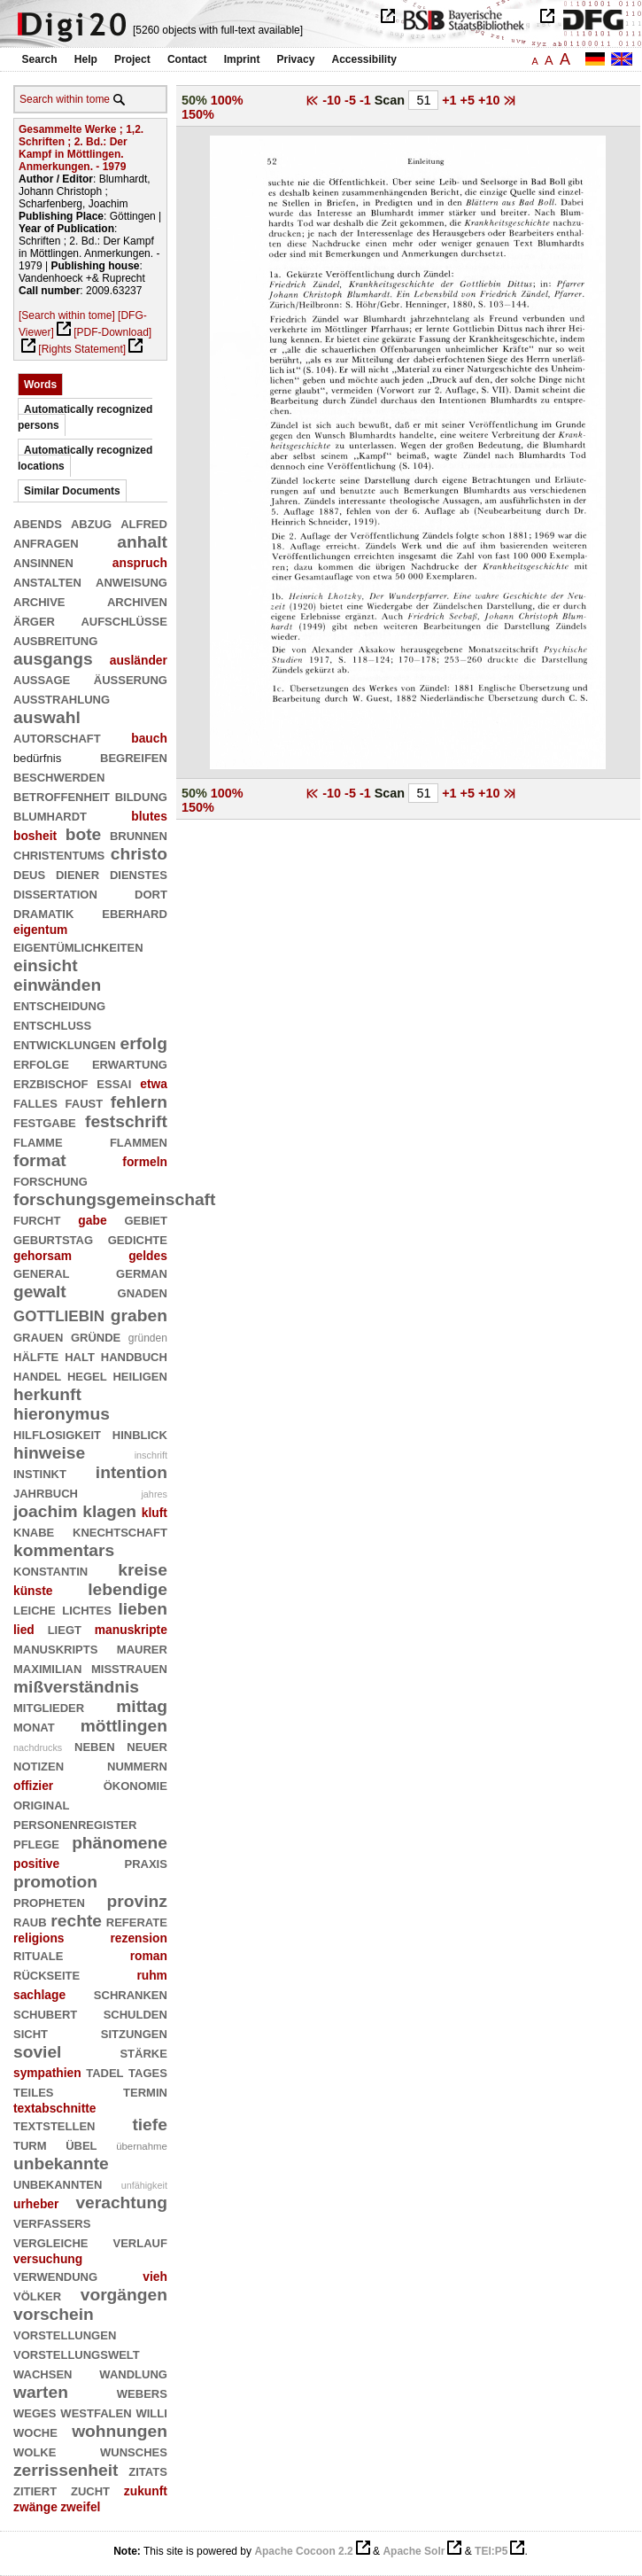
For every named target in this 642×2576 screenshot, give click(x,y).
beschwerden (58, 776)
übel (81, 2144)
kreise (142, 1569)
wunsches (133, 2450)
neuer (147, 1745)
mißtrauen (129, 1667)
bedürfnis (37, 758)
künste (32, 1591)
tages (147, 2071)
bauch (149, 738)
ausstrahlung (61, 698)
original (41, 1803)
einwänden (57, 985)
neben (94, 1745)
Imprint (242, 59)
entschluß (52, 1024)
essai (114, 1082)
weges (34, 2411)
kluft (154, 1513)
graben (139, 1315)
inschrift (151, 1455)
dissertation (55, 892)
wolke (34, 2450)
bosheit (35, 836)
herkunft (47, 1394)
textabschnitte (55, 2108)
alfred (143, 522)
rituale (38, 1954)
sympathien (47, 2073)
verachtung (121, 2202)
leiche (34, 1608)
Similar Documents (72, 491)
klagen (109, 1511)
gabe (92, 1220)
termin (145, 2091)
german (141, 1272)
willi (150, 2411)
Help (85, 59)
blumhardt (50, 814)
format (39, 1160)
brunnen (138, 834)
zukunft (145, 2491)
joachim (45, 1511)
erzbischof (51, 1082)
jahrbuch (45, 1492)
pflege (36, 1842)
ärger (34, 620)
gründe (95, 1336)
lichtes (87, 1608)
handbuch (134, 1355)
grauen (38, 1336)
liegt (64, 1628)
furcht (36, 1219)
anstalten (47, 581)
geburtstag (53, 1238)
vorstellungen (64, 2333)
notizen (38, 1764)
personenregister (74, 1823)
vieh (155, 2276)
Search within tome (64, 99)
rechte (76, 1920)
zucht (90, 2489)
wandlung (133, 2372)
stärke (143, 2052)
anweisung (131, 581)
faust (85, 1102)
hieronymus (61, 1414)
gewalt (39, 1291)
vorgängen (124, 2294)
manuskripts (55, 1647)
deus (29, 873)
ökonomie (135, 1784)
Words (40, 384)
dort (151, 892)
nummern (137, 1764)
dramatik (43, 912)
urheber (35, 2204)
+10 (490, 100)
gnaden (142, 1291)
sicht (30, 2032)
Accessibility (364, 59)
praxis (145, 1862)
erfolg (143, 1043)
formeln (144, 1162)
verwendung (55, 2275)
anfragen (46, 542)
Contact (187, 59)
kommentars (63, 1550)
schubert (45, 2013)
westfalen (95, 2411)
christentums (58, 853)
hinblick (139, 1433)
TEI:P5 (491, 2551)
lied (24, 1630)
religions (39, 1938)
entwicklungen (64, 1043)
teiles (33, 2091)
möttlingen (124, 1725)
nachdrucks (37, 1747)
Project (132, 59)
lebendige (127, 1589)
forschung (50, 1180)
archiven (137, 600)
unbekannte (61, 2163)
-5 (352, 100)
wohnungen (119, 2431)
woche (35, 2431)
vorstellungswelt (76, 2353)
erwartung (129, 1063)
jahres (153, 1494)
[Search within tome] (67, 315)
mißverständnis (76, 1686)
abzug (91, 522)
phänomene (119, 1842)
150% (198, 114)
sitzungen (134, 2032)
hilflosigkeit (57, 1433)
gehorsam (42, 1256)
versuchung (47, 2259)
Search (40, 59)
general (41, 1272)
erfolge (41, 1063)
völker (37, 2294)
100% (227, 100)
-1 (367, 100)
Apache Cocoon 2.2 (303, 2551)
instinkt (39, 1472)
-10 (333, 100)
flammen (138, 1141)
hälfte (35, 1355)
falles (35, 1102)
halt (80, 1355)
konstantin (50, 1569)
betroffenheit (61, 795)
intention (131, 1472)
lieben (142, 1608)
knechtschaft (120, 1530)
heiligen (139, 1375)
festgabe (44, 1121)
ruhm (151, 1975)
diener (77, 873)
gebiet (145, 1219)
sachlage (39, 1995)
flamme (38, 1141)
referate (136, 1920)
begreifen (133, 756)
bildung (141, 795)
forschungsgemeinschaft (114, 1199)
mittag (141, 1706)
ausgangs (53, 659)
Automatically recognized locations (85, 458)
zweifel (80, 2507)
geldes (147, 1256)
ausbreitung (55, 639)
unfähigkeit (144, 2185)
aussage (41, 678)
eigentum (40, 929)
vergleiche (51, 2241)
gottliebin (58, 1314)
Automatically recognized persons (85, 417)
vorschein (53, 2314)
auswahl (47, 717)
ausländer (138, 660)
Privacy (296, 59)
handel (37, 1375)
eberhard (134, 912)
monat (34, 1725)
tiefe (149, 2124)
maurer (142, 1647)
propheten (49, 1901)
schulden (135, 2013)
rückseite (46, 1974)
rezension (138, 1938)
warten (40, 2392)
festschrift (126, 1121)
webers (142, 2392)
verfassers (51, 2222)
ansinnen (43, 561)
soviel (37, 2052)
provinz (137, 1901)
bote (84, 834)
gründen (147, 1338)
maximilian (47, 1667)
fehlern (139, 1102)
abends (37, 522)
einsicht (45, 965)
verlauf (140, 2241)
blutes (149, 816)
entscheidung (59, 1004)
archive (39, 600)
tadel (104, 2071)
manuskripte (131, 1630)
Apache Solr (414, 2551)
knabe (33, 1530)
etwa (153, 1084)
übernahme (141, 2146)
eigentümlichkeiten (78, 946)
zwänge (35, 2507)
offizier (33, 1785)
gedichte (137, 1238)
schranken (130, 1993)
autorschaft (57, 737)
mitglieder (48, 1706)
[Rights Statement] (82, 349)
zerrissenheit (65, 2470)
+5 (469, 100)
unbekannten (57, 2183)
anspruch (139, 563)
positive (36, 1863)
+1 (451, 100)
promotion (55, 1881)
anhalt (142, 542)
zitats (147, 2470)
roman (148, 1956)
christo (139, 853)
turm (30, 2144)
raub (30, 1920)
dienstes (138, 873)
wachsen (42, 2372)
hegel (87, 1375)
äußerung (130, 678)
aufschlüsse (124, 620)
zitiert (35, 2489)
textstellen (54, 2124)
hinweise (49, 1453)
